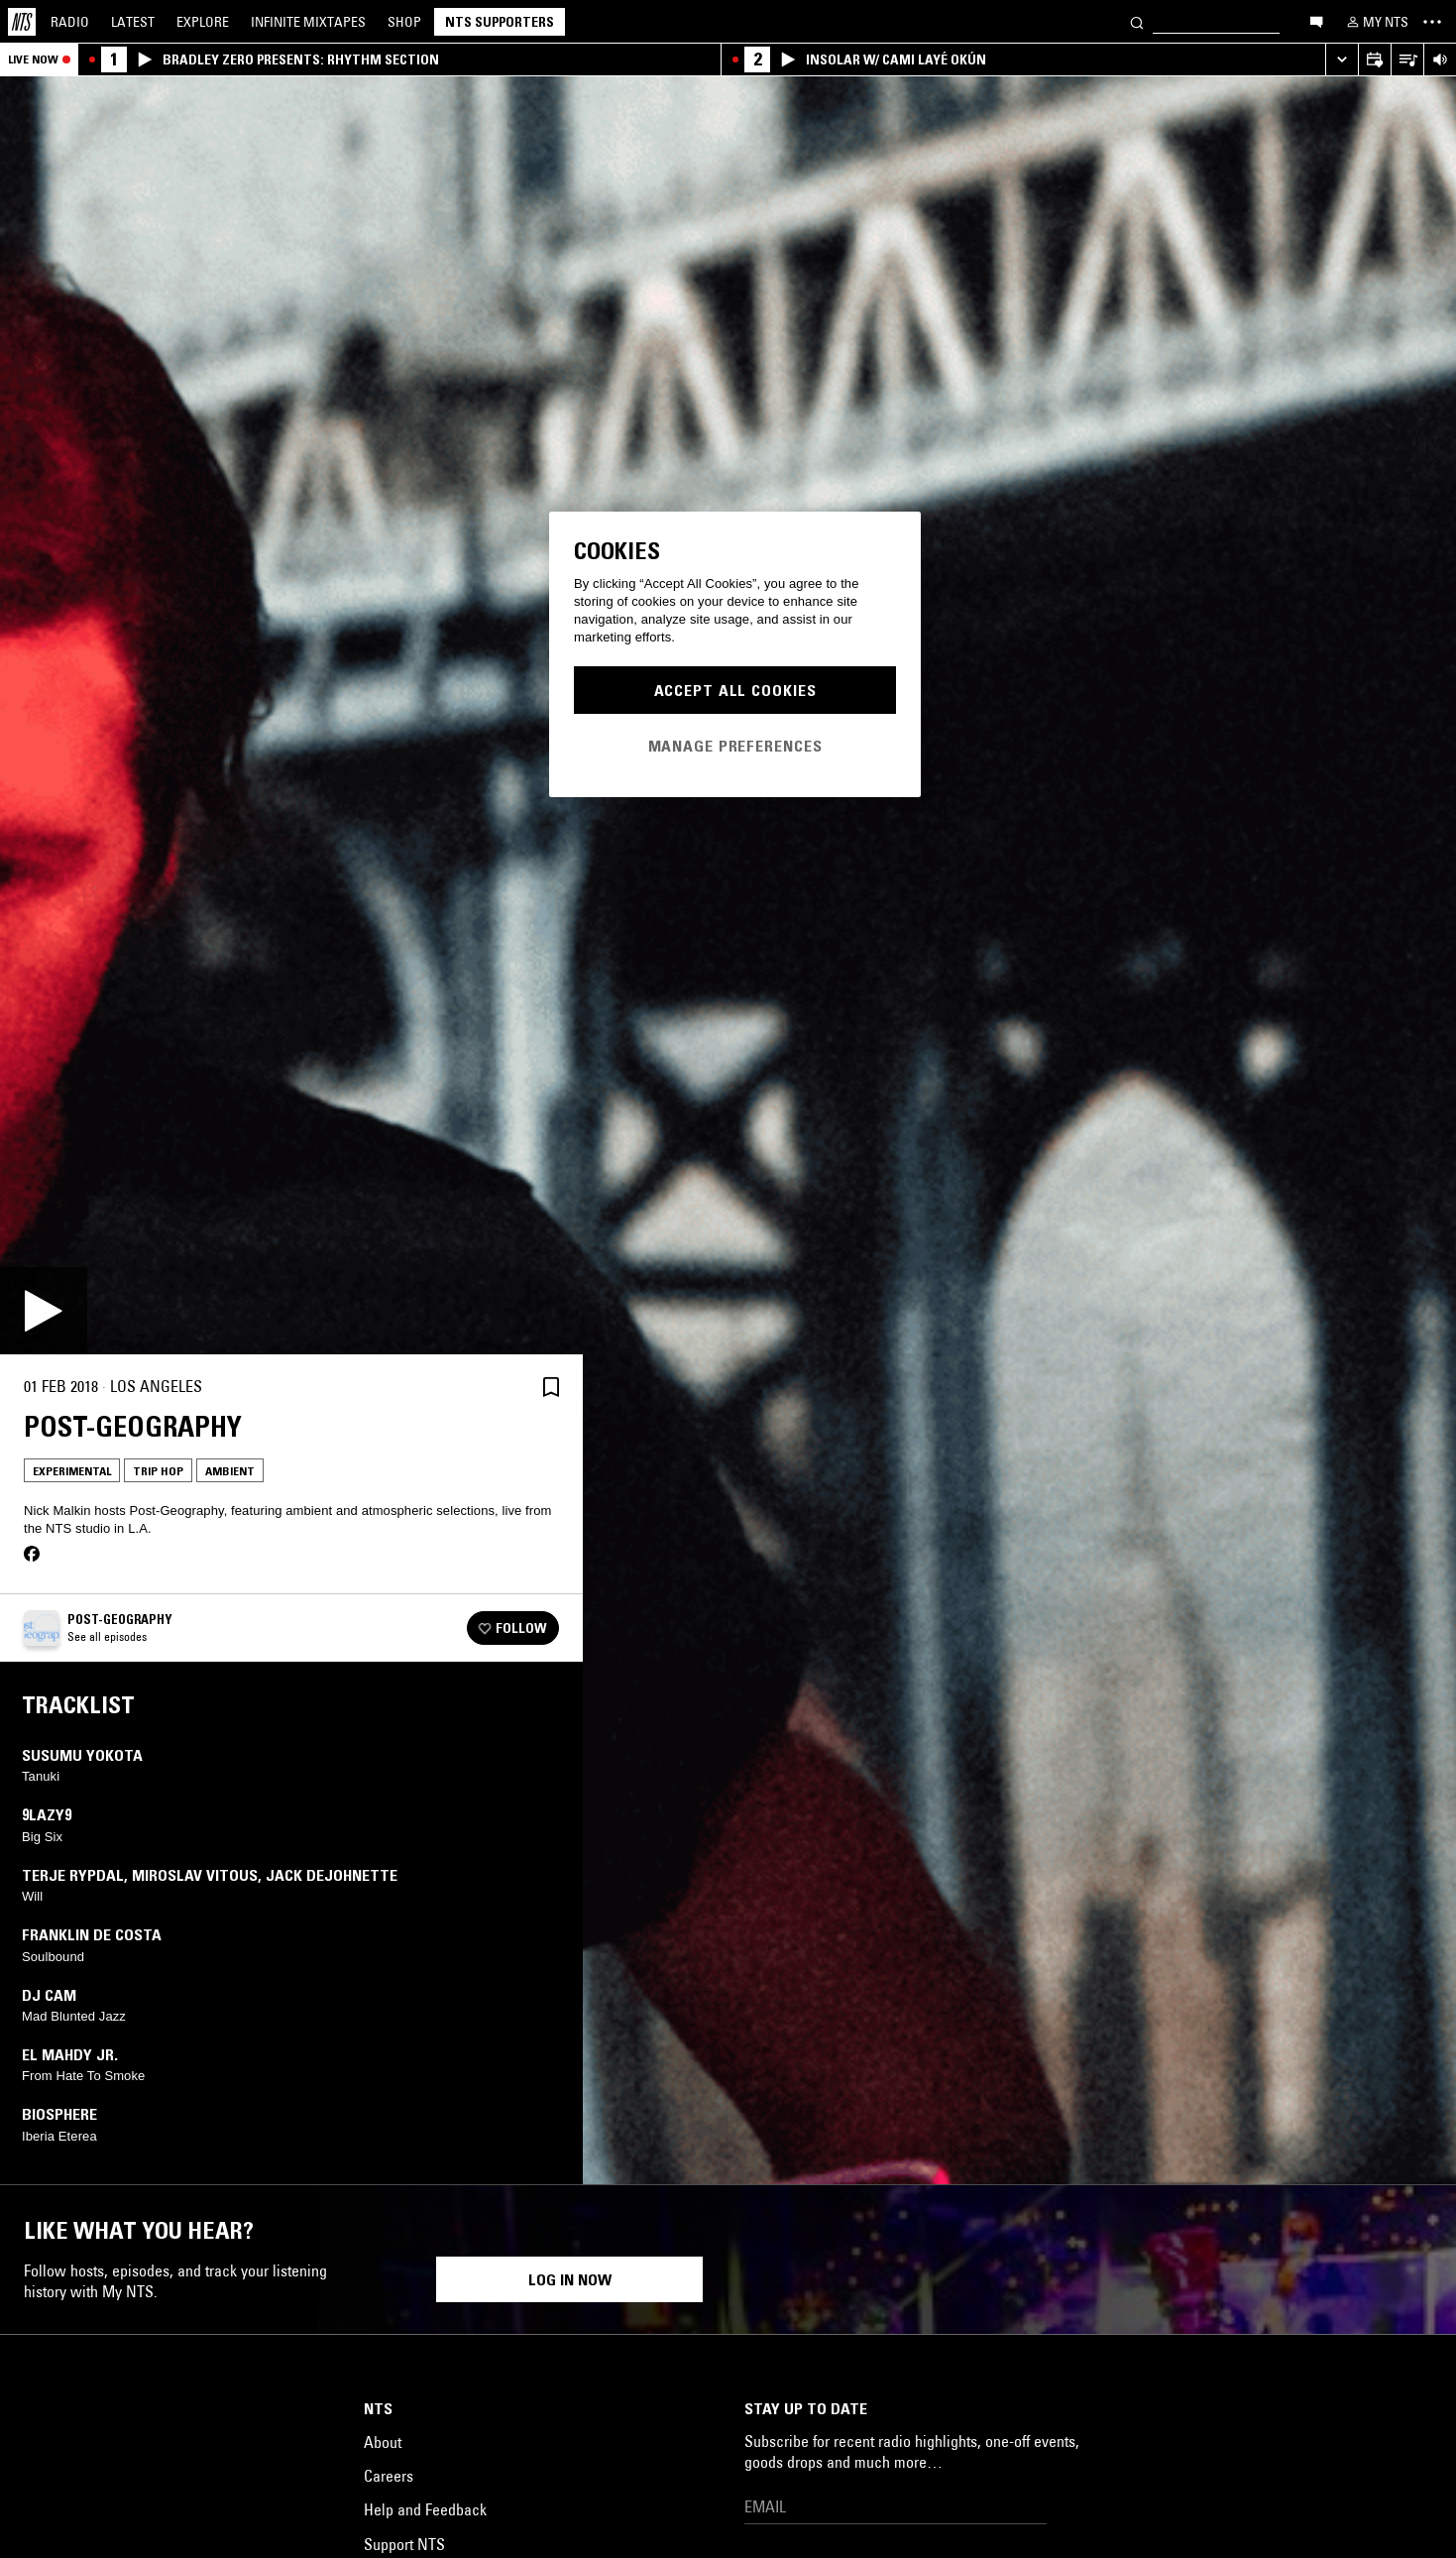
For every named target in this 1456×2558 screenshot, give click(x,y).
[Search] (1137, 21)
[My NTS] (1375, 22)
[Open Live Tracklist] (1407, 60)
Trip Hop (158, 1470)
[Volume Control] (1439, 60)
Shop (404, 22)
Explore (202, 22)
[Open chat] (1316, 21)
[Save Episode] (551, 1386)
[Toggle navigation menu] (1432, 22)
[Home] (22, 22)
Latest (133, 22)
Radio (70, 22)
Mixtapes (308, 22)
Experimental (72, 1470)
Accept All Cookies (735, 690)
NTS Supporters (499, 22)
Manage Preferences (735, 746)
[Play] (43, 1310)
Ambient (230, 1470)
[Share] (503, 1387)
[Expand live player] (1341, 60)
